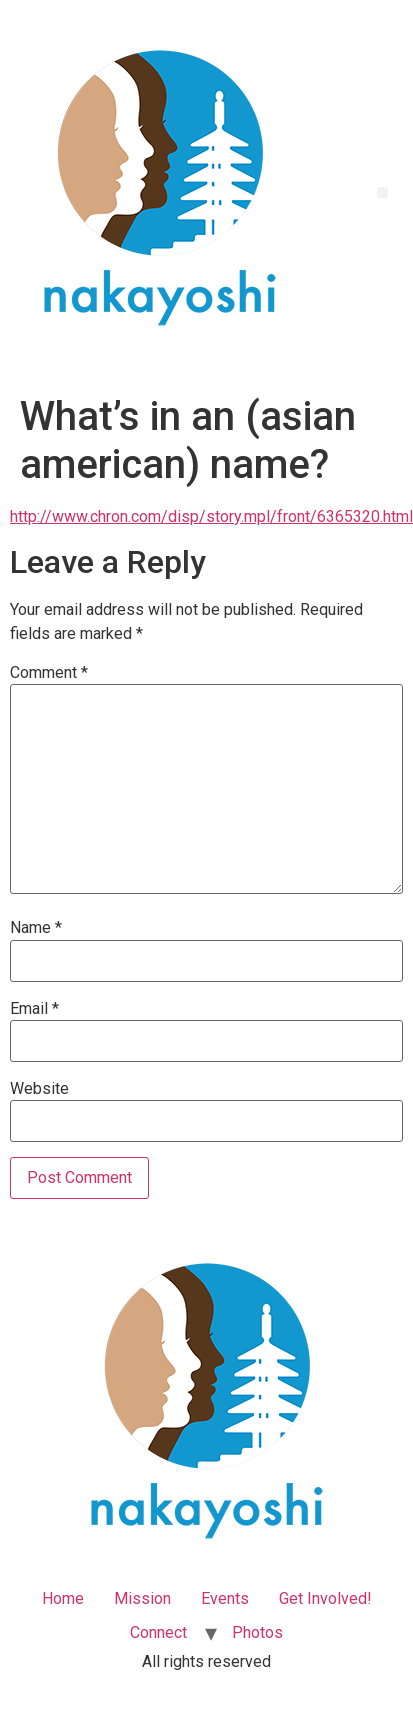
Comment (49, 673)
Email (34, 1009)
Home (63, 1598)
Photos (257, 1632)
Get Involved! (325, 1598)
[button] (382, 192)
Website (39, 1089)
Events (225, 1598)
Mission (142, 1598)
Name (36, 928)
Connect (158, 1632)
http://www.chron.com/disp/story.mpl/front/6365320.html (211, 516)
